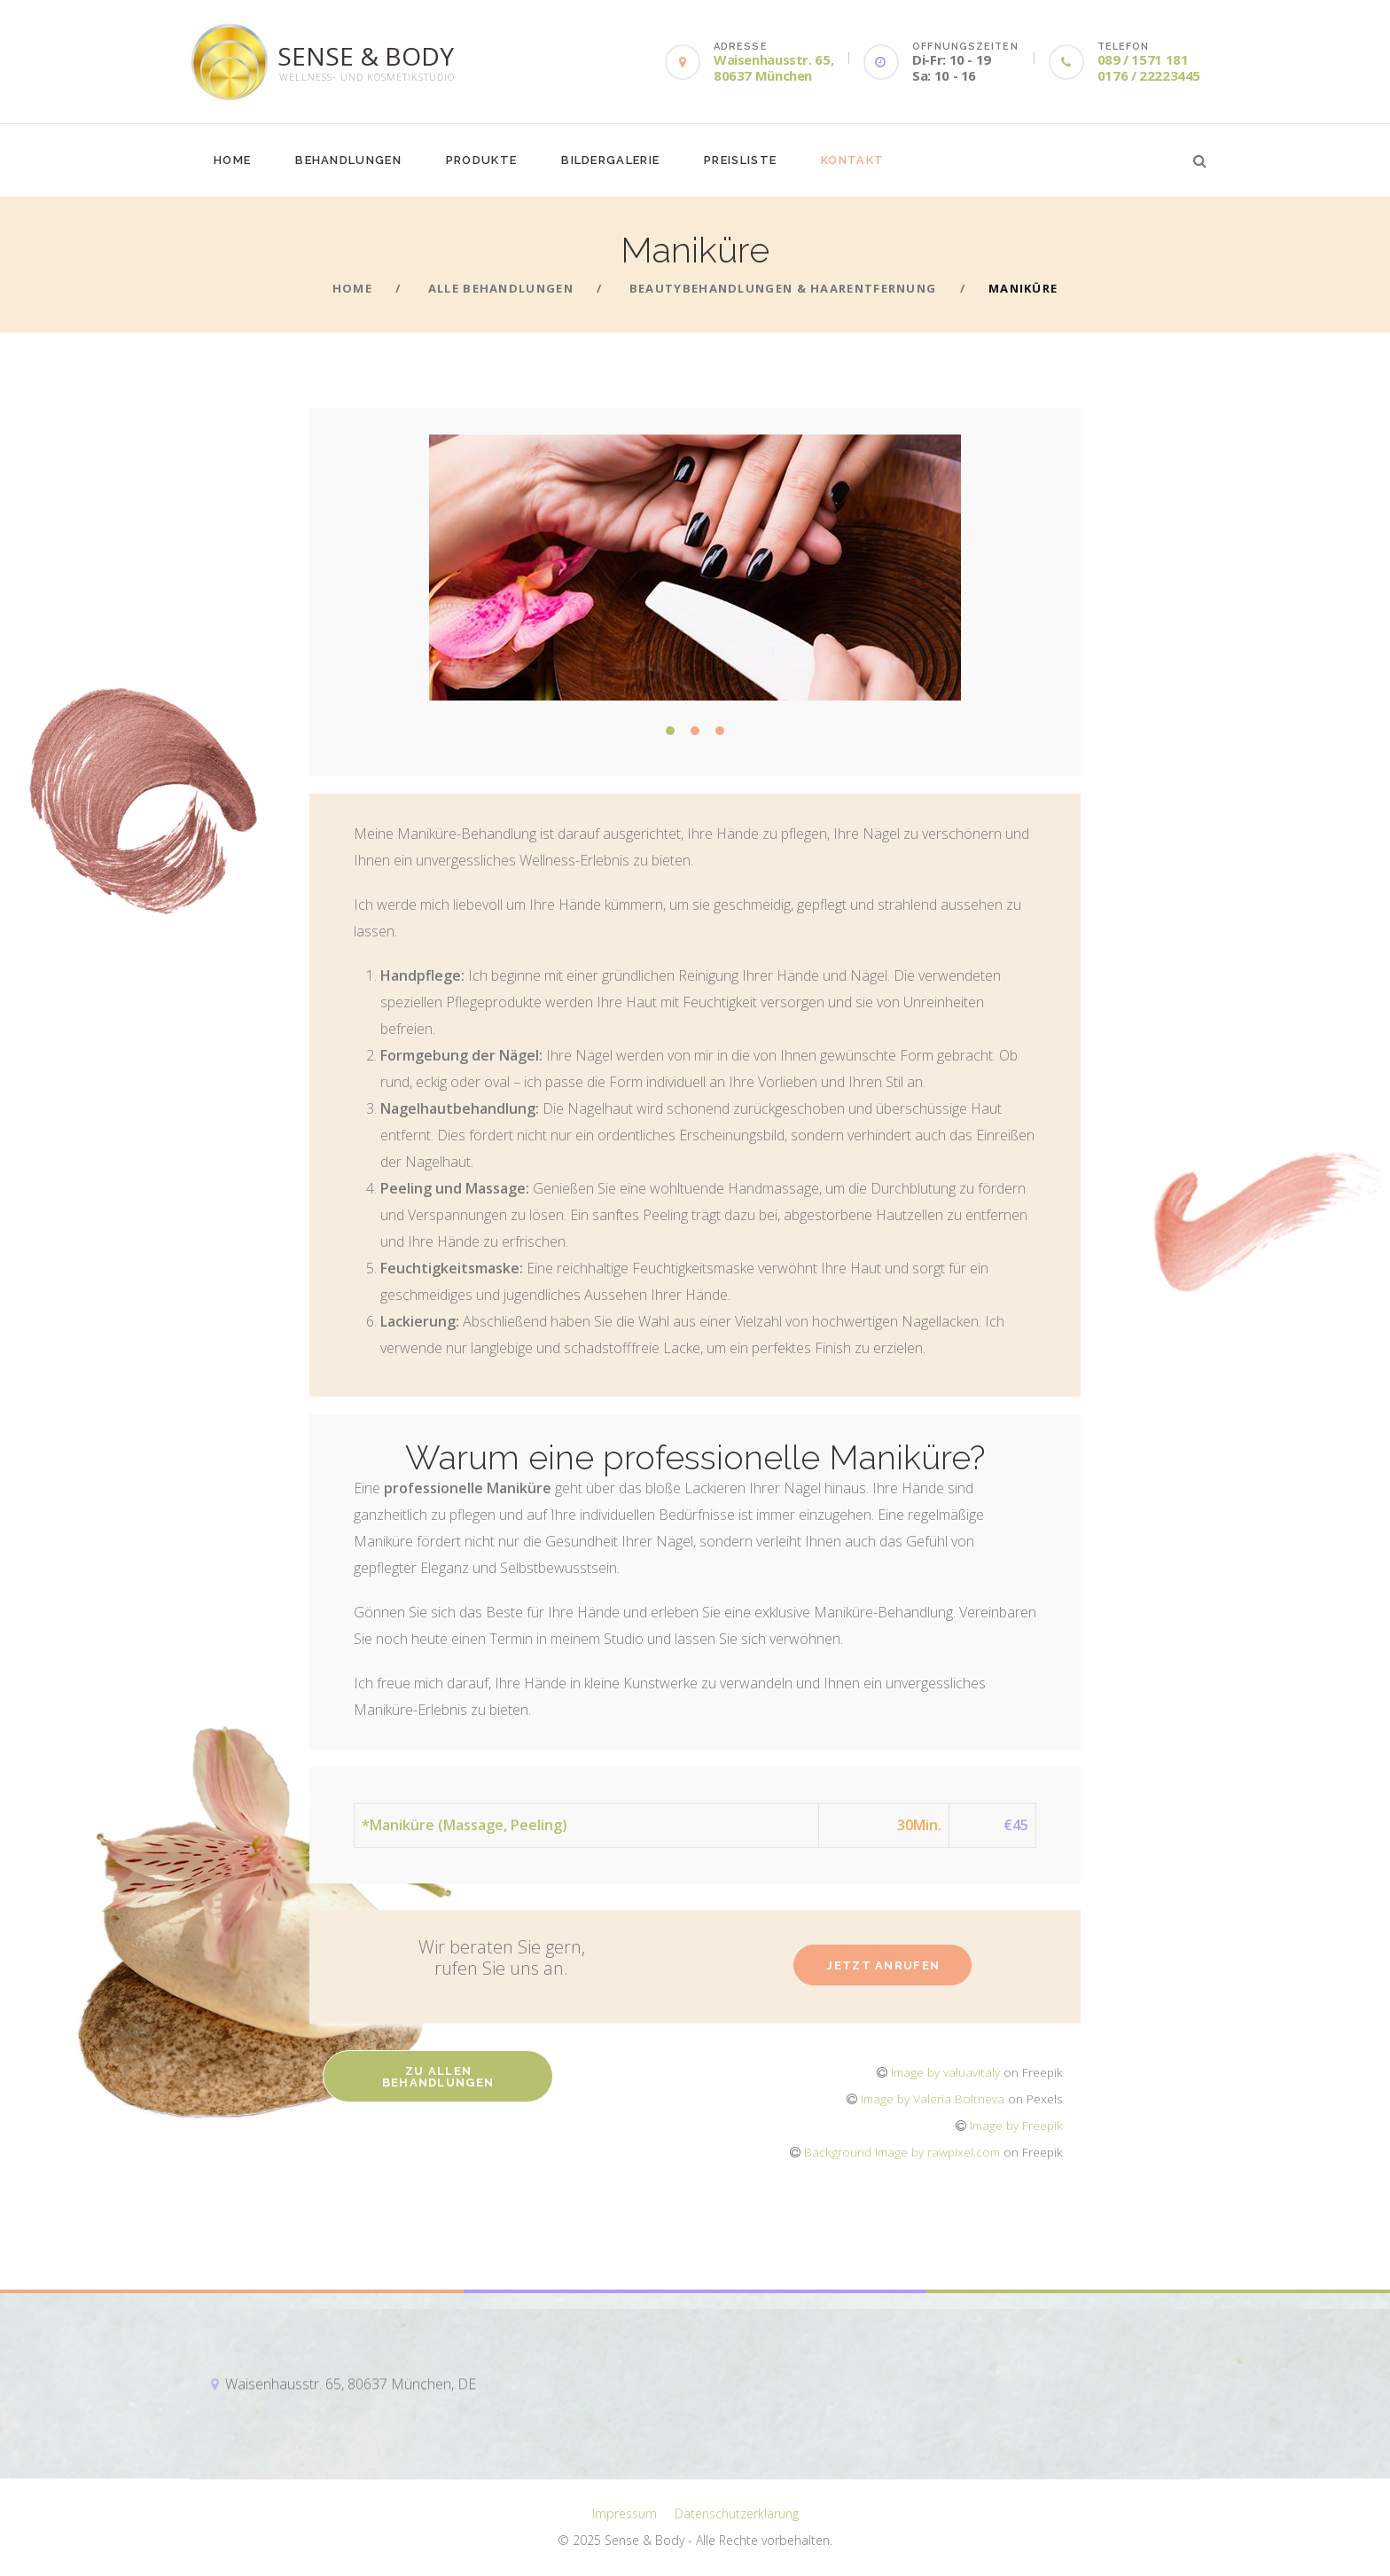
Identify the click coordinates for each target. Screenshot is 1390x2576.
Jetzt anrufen (883, 1965)
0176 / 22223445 (1148, 75)
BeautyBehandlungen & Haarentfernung (783, 288)
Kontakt (852, 160)
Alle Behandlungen (501, 288)
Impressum (624, 2513)
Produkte (481, 160)
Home (232, 160)
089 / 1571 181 (1143, 59)
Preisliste (740, 160)
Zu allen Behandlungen (438, 2076)
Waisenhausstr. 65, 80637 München (773, 67)
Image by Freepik (1016, 2125)
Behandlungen (348, 160)
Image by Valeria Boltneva (932, 2098)
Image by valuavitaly (945, 2071)
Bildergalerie (610, 160)
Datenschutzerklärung (737, 2513)
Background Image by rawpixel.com (902, 2151)
